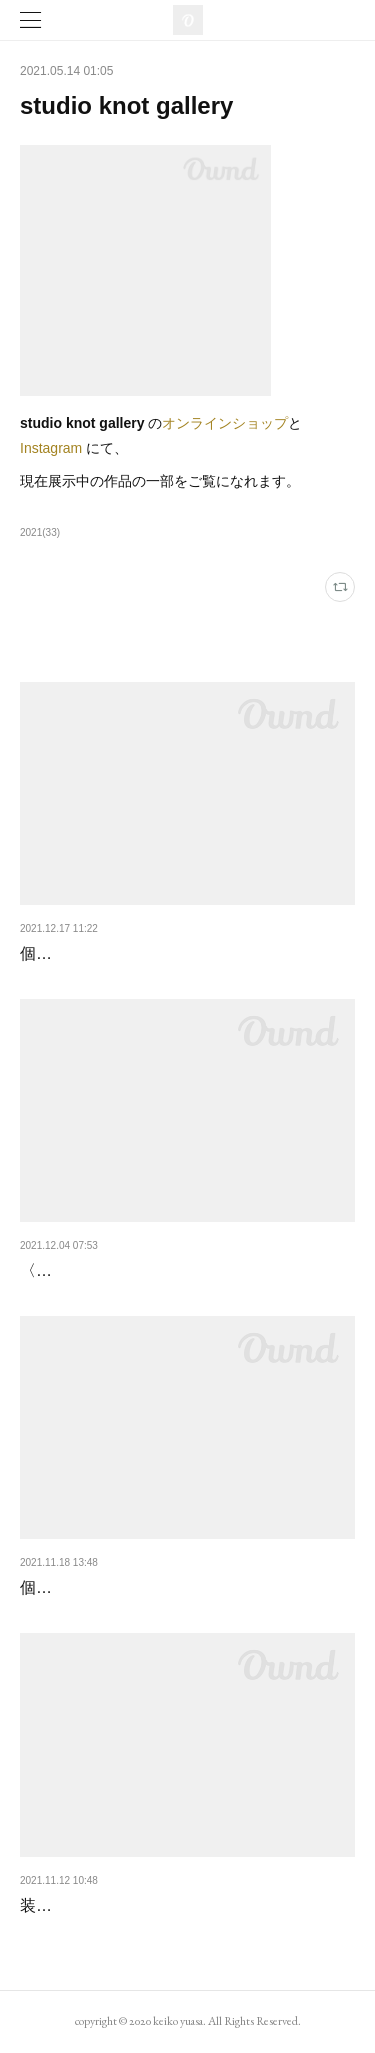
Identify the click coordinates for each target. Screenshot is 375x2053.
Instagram (51, 448)
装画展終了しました (92, 1905)
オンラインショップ (225, 423)
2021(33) (40, 532)
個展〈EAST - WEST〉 (103, 953)
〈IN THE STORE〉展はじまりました (155, 1270)
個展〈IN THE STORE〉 (107, 1587)
